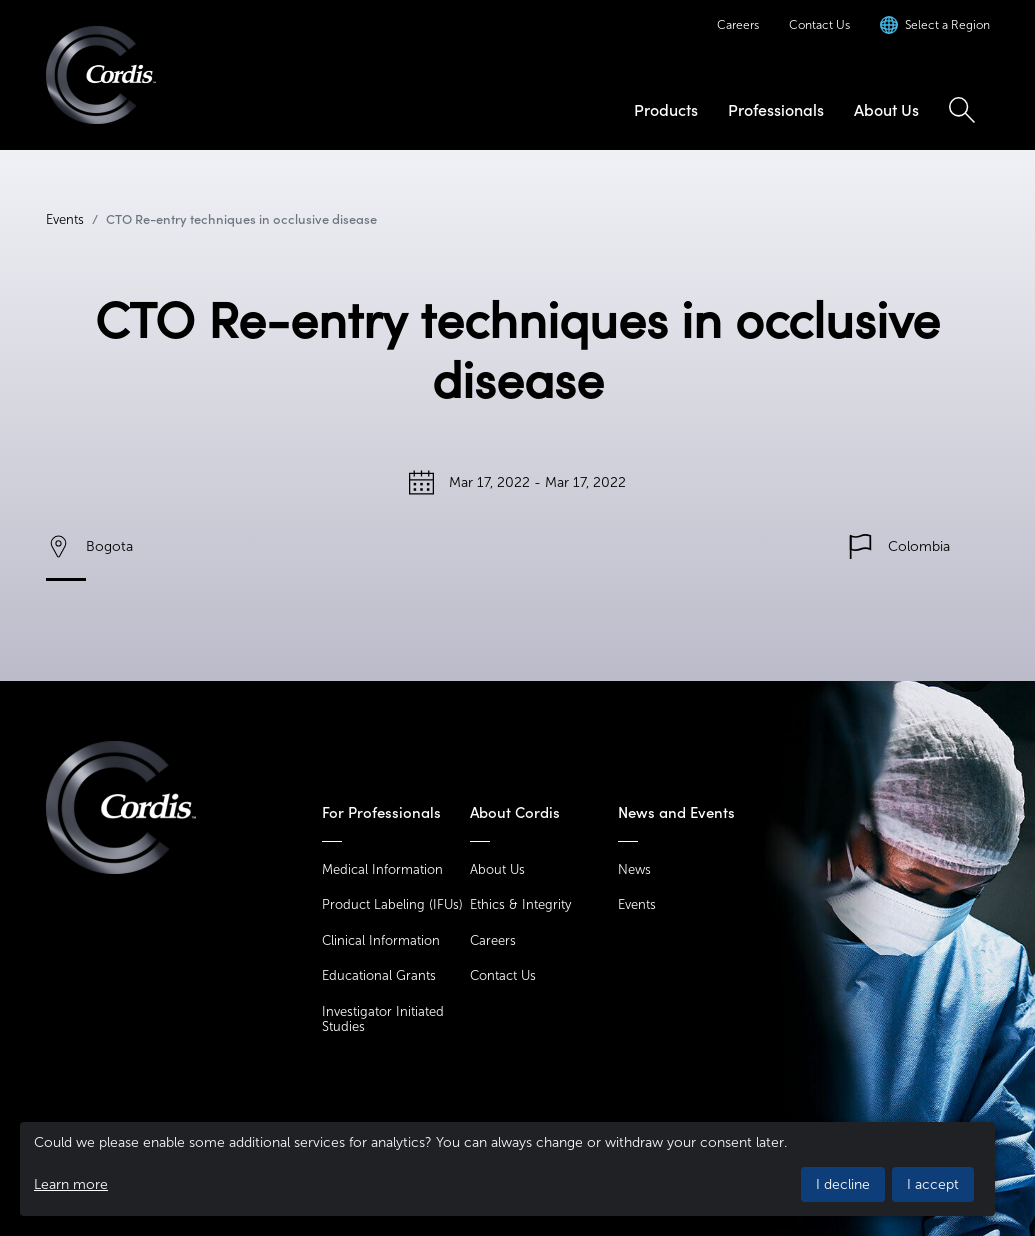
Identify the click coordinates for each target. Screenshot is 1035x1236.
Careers (738, 25)
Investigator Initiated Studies (383, 1019)
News (634, 869)
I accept (933, 1184)
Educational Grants (379, 975)
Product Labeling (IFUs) (392, 904)
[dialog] (507, 1169)
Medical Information (382, 869)
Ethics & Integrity (520, 904)
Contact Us (819, 25)
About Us (886, 110)
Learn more (71, 1184)
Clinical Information (381, 940)
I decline (843, 1184)
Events (65, 219)
